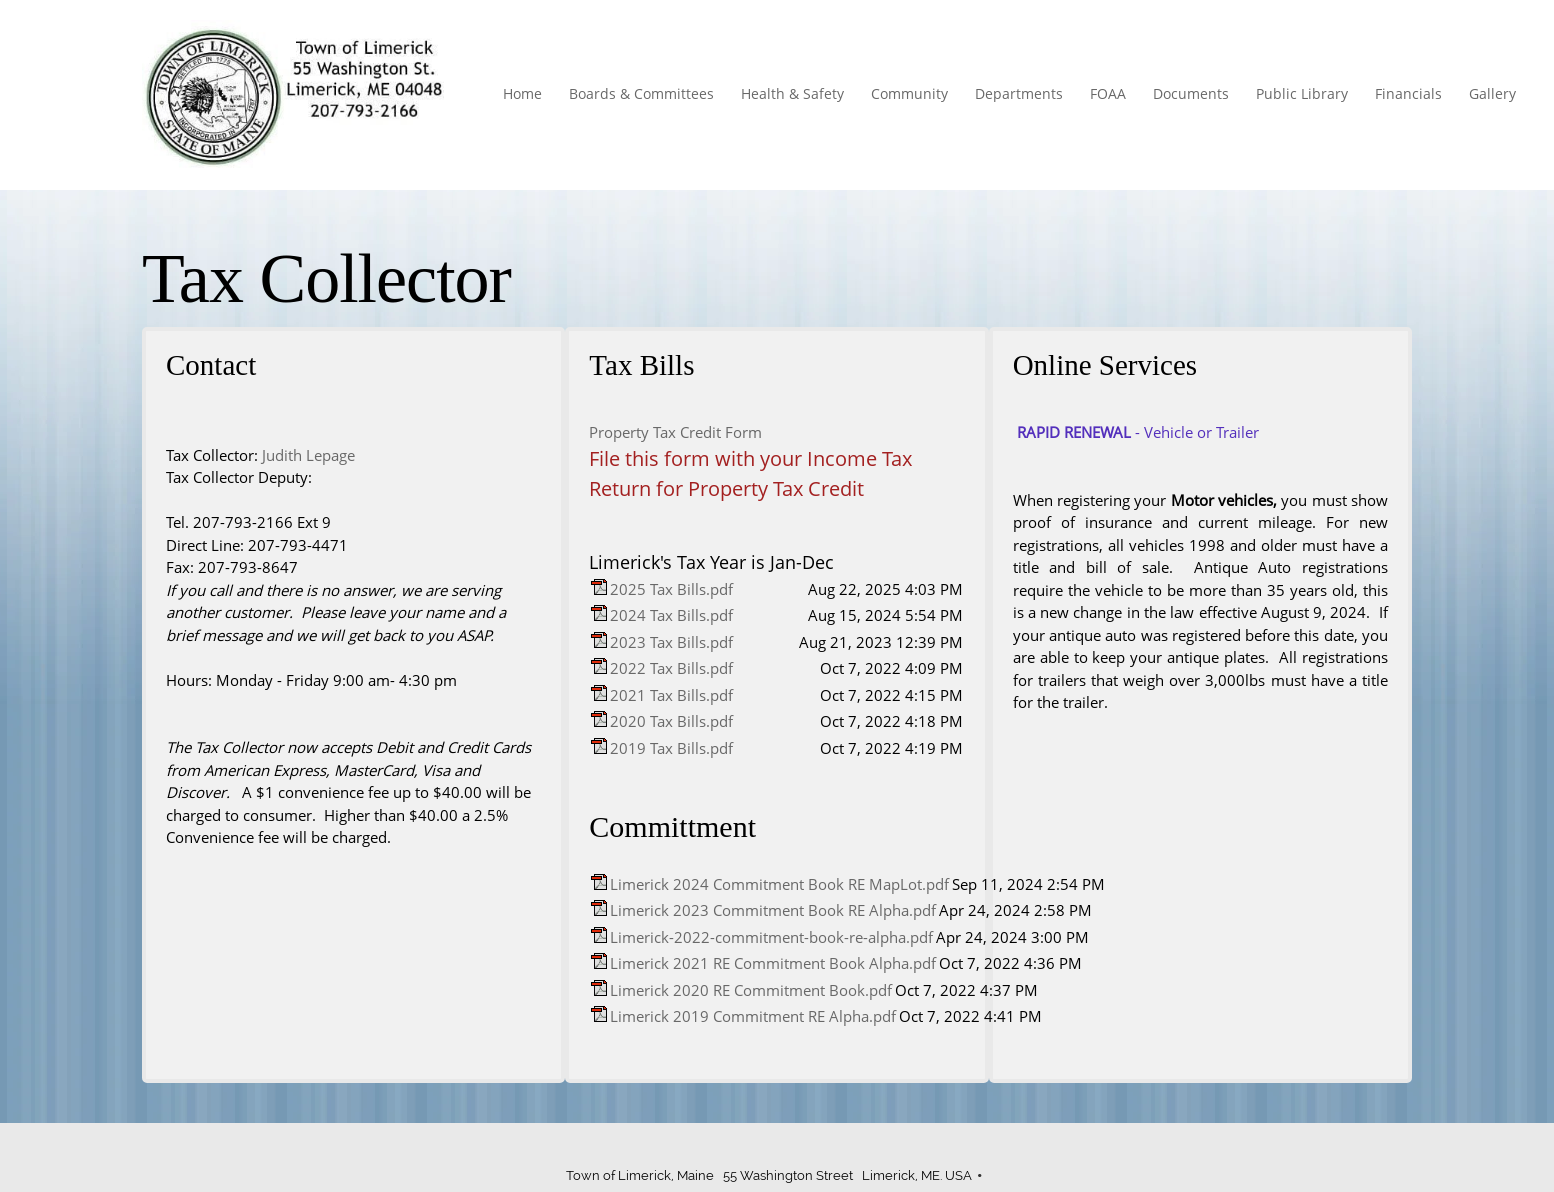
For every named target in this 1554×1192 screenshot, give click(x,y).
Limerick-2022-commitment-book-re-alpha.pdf (771, 937)
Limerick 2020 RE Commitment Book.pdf (751, 990)
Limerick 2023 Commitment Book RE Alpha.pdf (773, 910)
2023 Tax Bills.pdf (671, 642)
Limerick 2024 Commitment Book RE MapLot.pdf (779, 884)
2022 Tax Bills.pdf (671, 668)
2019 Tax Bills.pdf (671, 748)
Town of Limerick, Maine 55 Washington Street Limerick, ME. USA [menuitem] (769, 1175)
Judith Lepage (308, 455)
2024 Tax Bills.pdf (671, 615)
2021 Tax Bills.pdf (671, 695)
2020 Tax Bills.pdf (671, 721)
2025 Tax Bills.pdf (671, 589)
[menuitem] (523, 95)
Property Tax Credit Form (675, 432)
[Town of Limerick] (296, 95)
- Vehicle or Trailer (1138, 432)
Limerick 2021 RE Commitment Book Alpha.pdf (773, 963)
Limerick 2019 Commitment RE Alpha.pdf (753, 1016)
